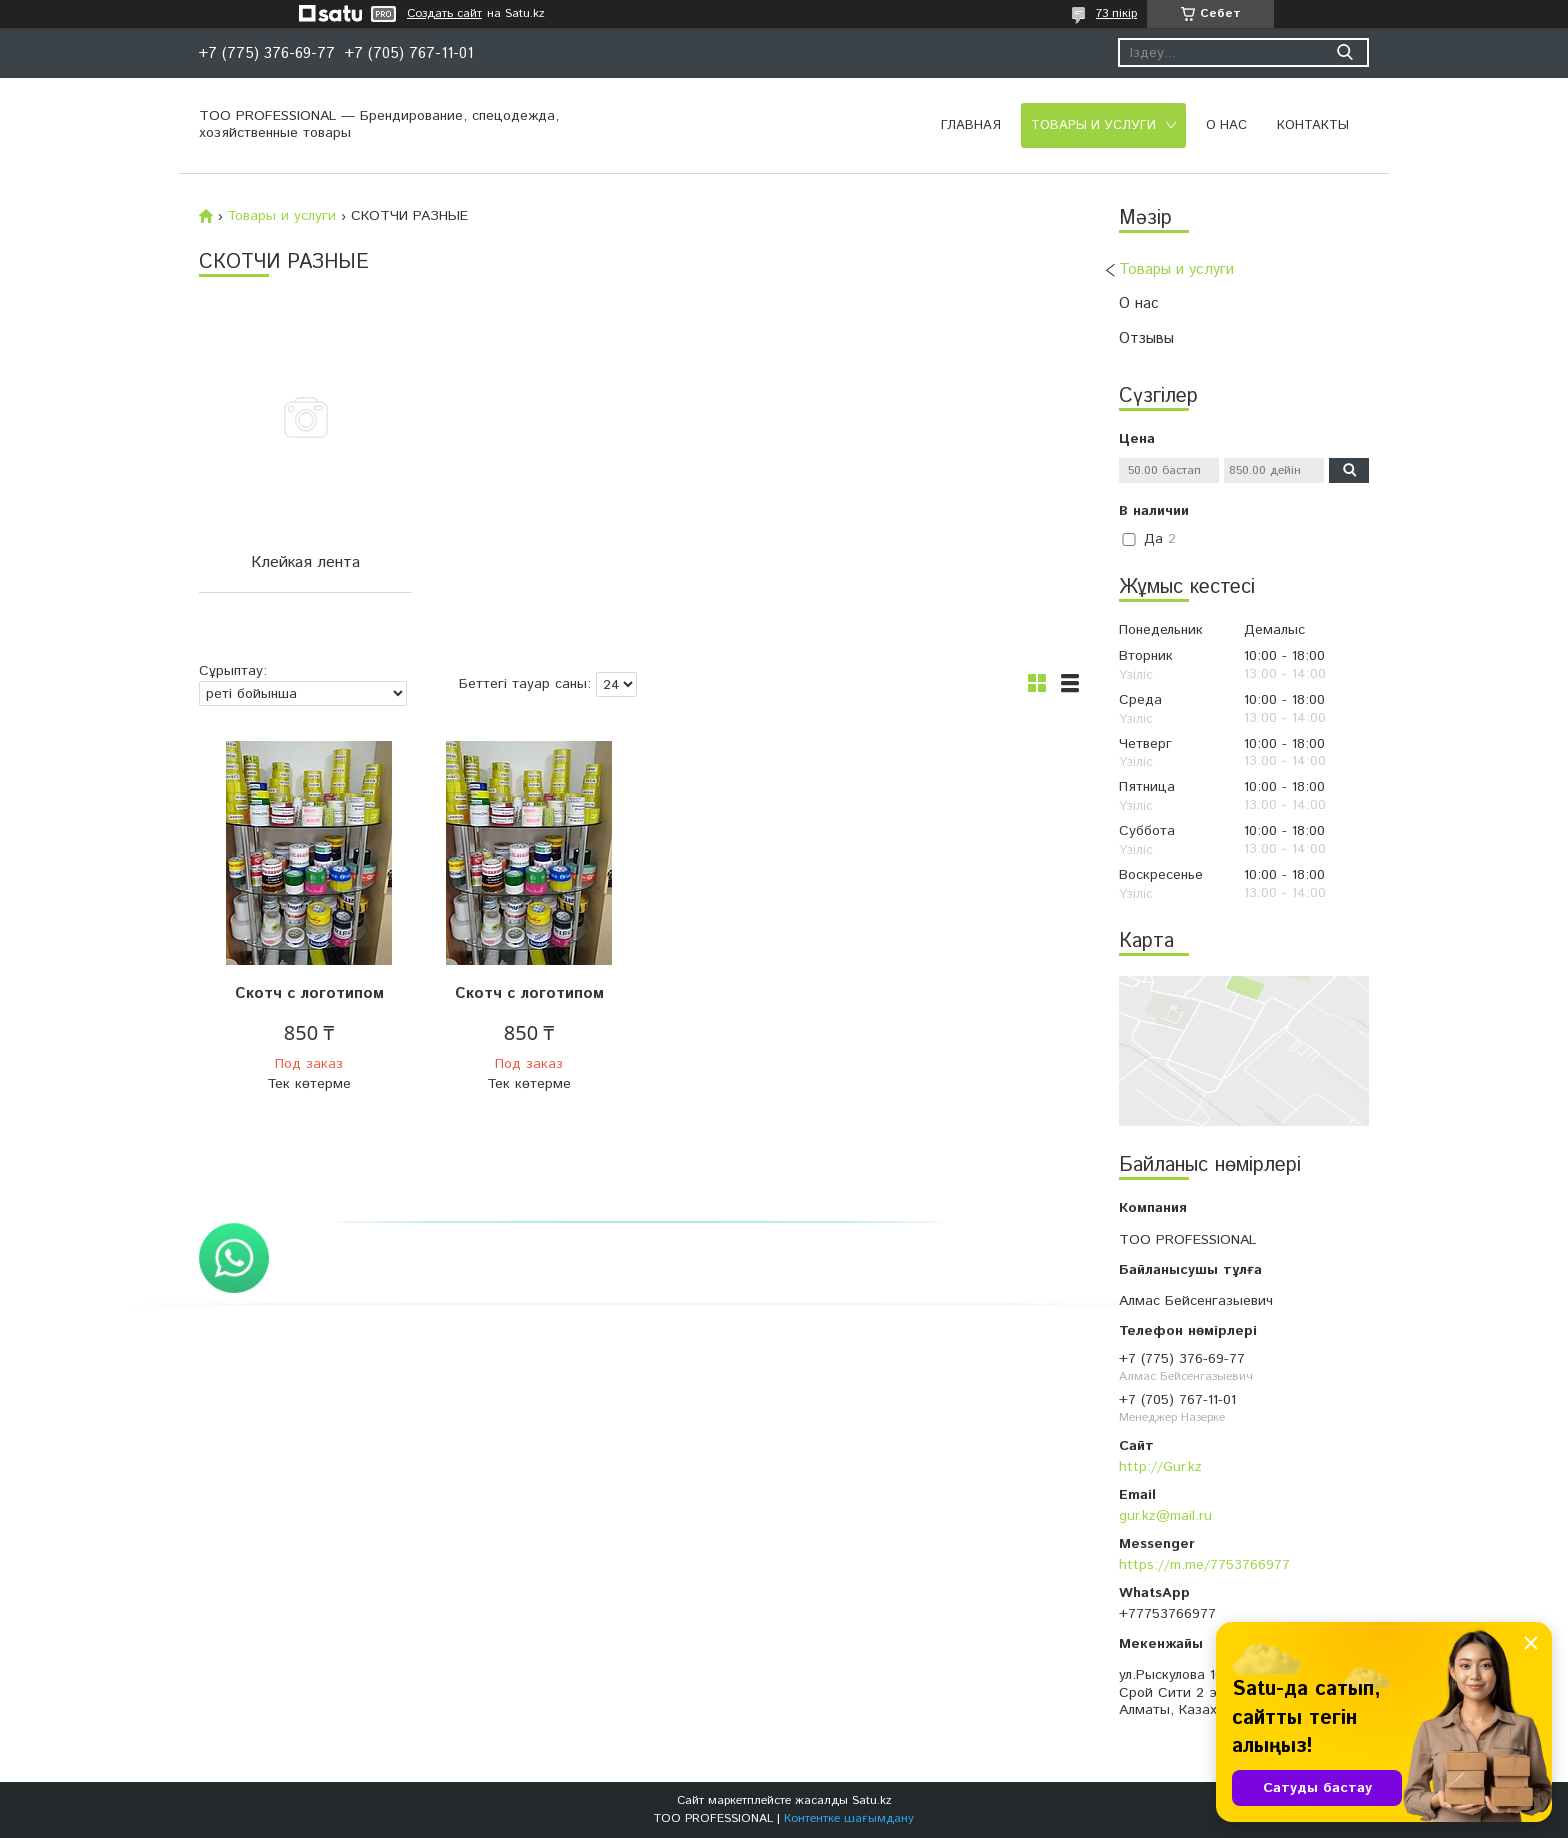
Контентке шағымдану (849, 1818)
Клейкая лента (305, 562)
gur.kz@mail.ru (1165, 1516)
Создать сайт (444, 14)
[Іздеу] (1344, 52)
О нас (1226, 125)
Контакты (1313, 125)
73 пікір (1116, 13)
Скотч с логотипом (309, 993)
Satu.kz (872, 1800)
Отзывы (1146, 338)
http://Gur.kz (1160, 1467)
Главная (971, 125)
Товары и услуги (1093, 125)
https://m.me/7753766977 (1204, 1565)
